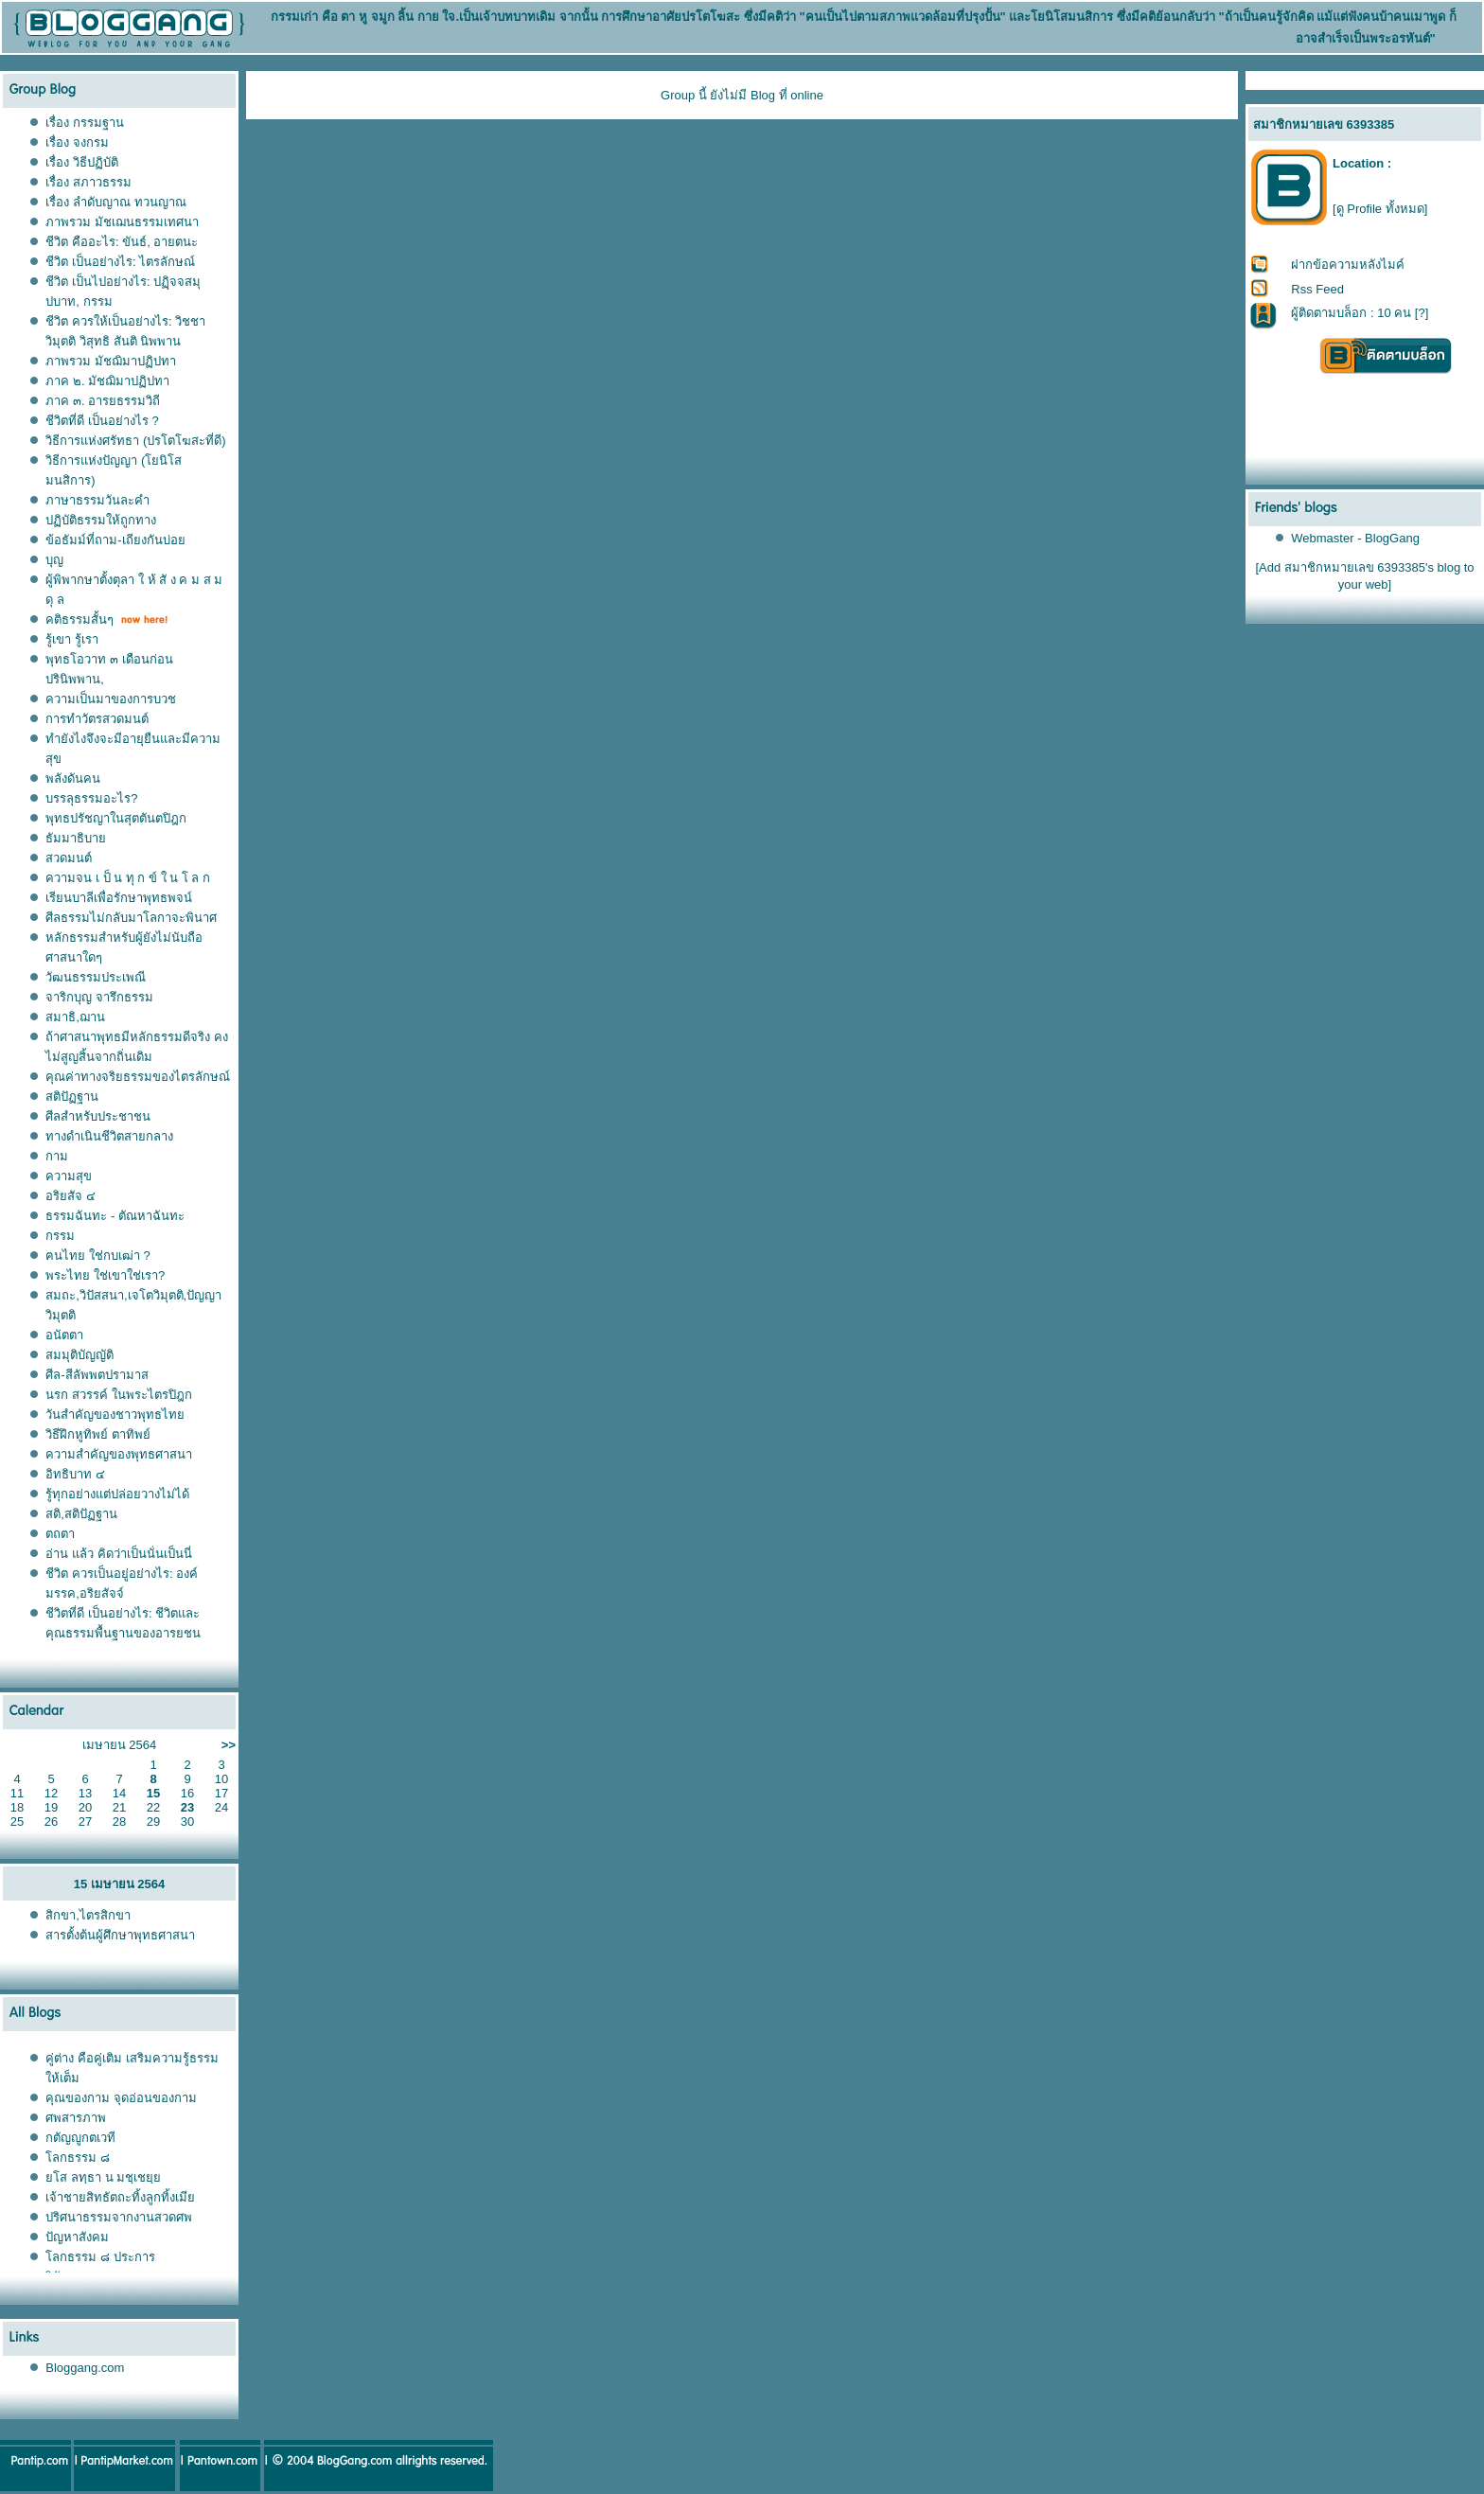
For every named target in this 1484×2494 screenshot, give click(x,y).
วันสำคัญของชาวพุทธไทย (115, 1414)
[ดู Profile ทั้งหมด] (1380, 209)
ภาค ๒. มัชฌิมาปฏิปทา (107, 381)
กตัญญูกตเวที (82, 2138)
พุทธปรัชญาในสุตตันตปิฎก (115, 818)
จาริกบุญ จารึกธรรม (99, 997)
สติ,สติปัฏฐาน (81, 1514)
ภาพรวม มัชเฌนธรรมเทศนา (122, 222)
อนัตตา (64, 1335)
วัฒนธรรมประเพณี (95, 977)
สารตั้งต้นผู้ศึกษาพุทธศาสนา (120, 1935)
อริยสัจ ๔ (70, 1196)
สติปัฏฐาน (71, 1096)
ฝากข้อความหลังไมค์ (1347, 264)
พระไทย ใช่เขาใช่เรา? (105, 1275)
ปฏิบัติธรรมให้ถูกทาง (100, 520)
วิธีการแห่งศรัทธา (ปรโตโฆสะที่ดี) (135, 440)
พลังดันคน (72, 778)
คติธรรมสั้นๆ (79, 619)
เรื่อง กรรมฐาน (84, 122)
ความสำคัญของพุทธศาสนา (118, 1454)
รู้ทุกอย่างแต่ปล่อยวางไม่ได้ (117, 1494)
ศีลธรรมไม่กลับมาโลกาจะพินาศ (131, 918)
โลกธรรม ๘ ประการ (99, 2257)
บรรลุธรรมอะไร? (91, 798)
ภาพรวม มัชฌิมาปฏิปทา (110, 361)
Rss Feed (1317, 289)
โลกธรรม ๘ (77, 2157)
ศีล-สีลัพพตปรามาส (96, 1375)
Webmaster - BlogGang (1355, 538)
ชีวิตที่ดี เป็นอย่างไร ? (101, 421)
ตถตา (60, 1534)
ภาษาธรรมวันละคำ (97, 500)
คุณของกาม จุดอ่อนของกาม (121, 2098)
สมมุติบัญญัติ (79, 1355)
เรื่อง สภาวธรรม (88, 182)
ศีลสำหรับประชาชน (97, 1116)
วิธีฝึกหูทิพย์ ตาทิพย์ (97, 1434)
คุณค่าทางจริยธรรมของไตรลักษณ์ (137, 1077)
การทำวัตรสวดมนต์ (97, 719)
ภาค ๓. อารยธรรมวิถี (102, 401)
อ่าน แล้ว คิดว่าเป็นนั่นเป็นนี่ (118, 1554)
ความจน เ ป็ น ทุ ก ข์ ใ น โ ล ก (127, 878)
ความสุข (68, 1176)
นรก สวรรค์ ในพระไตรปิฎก (118, 1395)
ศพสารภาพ (75, 2118)
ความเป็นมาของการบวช (110, 699)
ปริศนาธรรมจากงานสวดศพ (118, 2217)
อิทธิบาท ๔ (75, 1474)
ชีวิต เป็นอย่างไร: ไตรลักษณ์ (120, 262)
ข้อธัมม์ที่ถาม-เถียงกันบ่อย (115, 540)
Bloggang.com (84, 2368)
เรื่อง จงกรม (77, 142)
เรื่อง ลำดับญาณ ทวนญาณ (115, 202)
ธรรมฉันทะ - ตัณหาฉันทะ (115, 1216)
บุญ (54, 560)
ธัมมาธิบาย (75, 838)
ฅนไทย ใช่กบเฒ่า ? (97, 1255)
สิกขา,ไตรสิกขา (88, 1915)
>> (228, 1745)
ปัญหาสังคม (77, 2237)
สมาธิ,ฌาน (75, 1017)
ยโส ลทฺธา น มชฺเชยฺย (103, 2177)
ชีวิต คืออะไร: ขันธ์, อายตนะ (121, 242)
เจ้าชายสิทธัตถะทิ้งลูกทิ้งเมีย (120, 2197)
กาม (56, 1156)
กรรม (60, 1236)
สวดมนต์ (68, 858)
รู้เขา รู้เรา (71, 639)
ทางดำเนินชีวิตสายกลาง (109, 1136)
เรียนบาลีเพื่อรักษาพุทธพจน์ (118, 898)
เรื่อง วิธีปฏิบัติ (81, 162)
